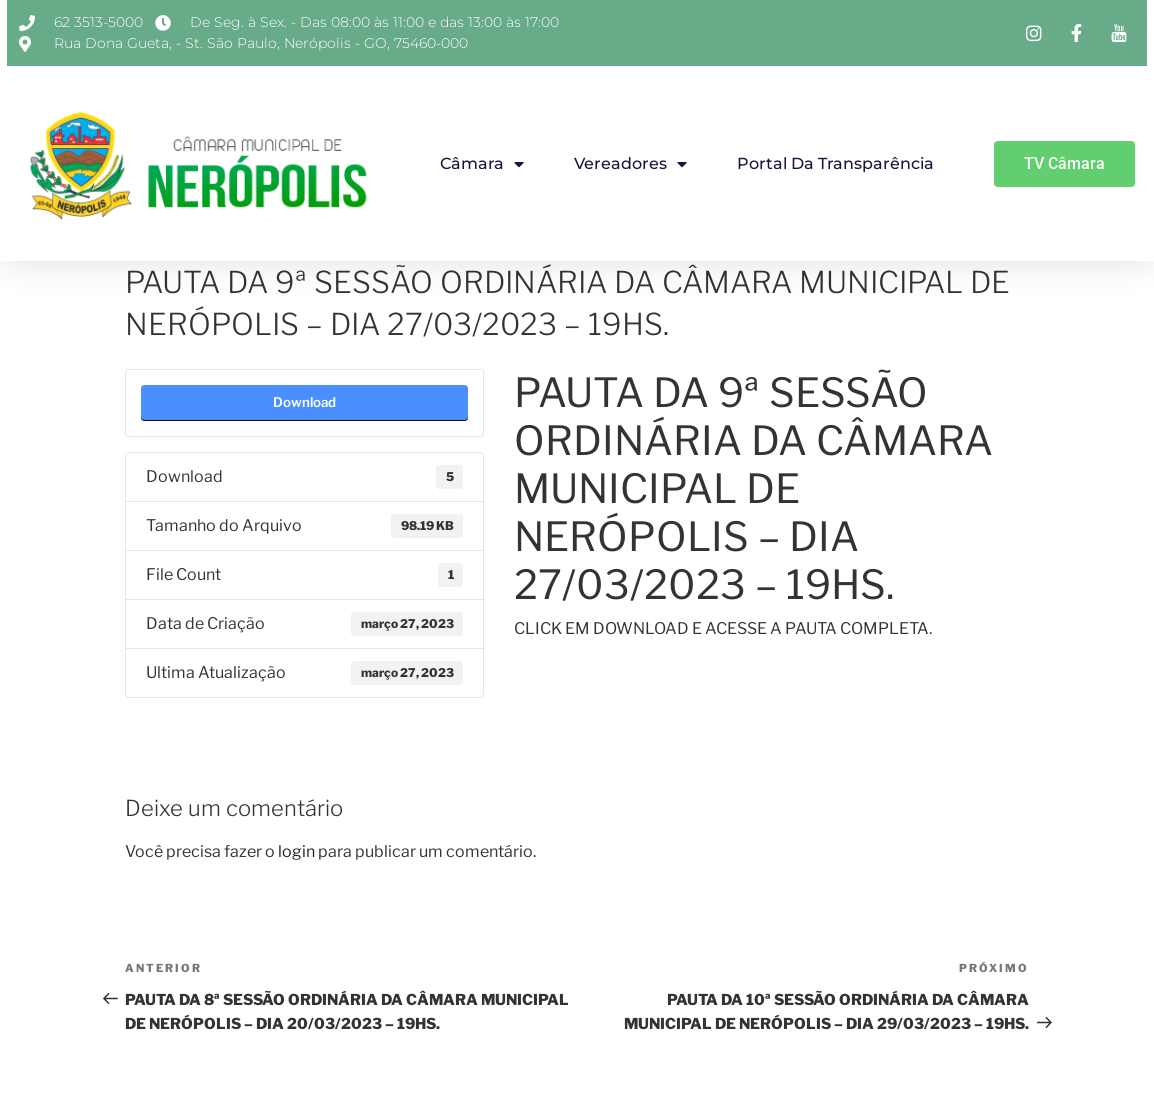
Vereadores (630, 164)
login (296, 851)
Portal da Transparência (835, 163)
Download (304, 402)
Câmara (482, 164)
